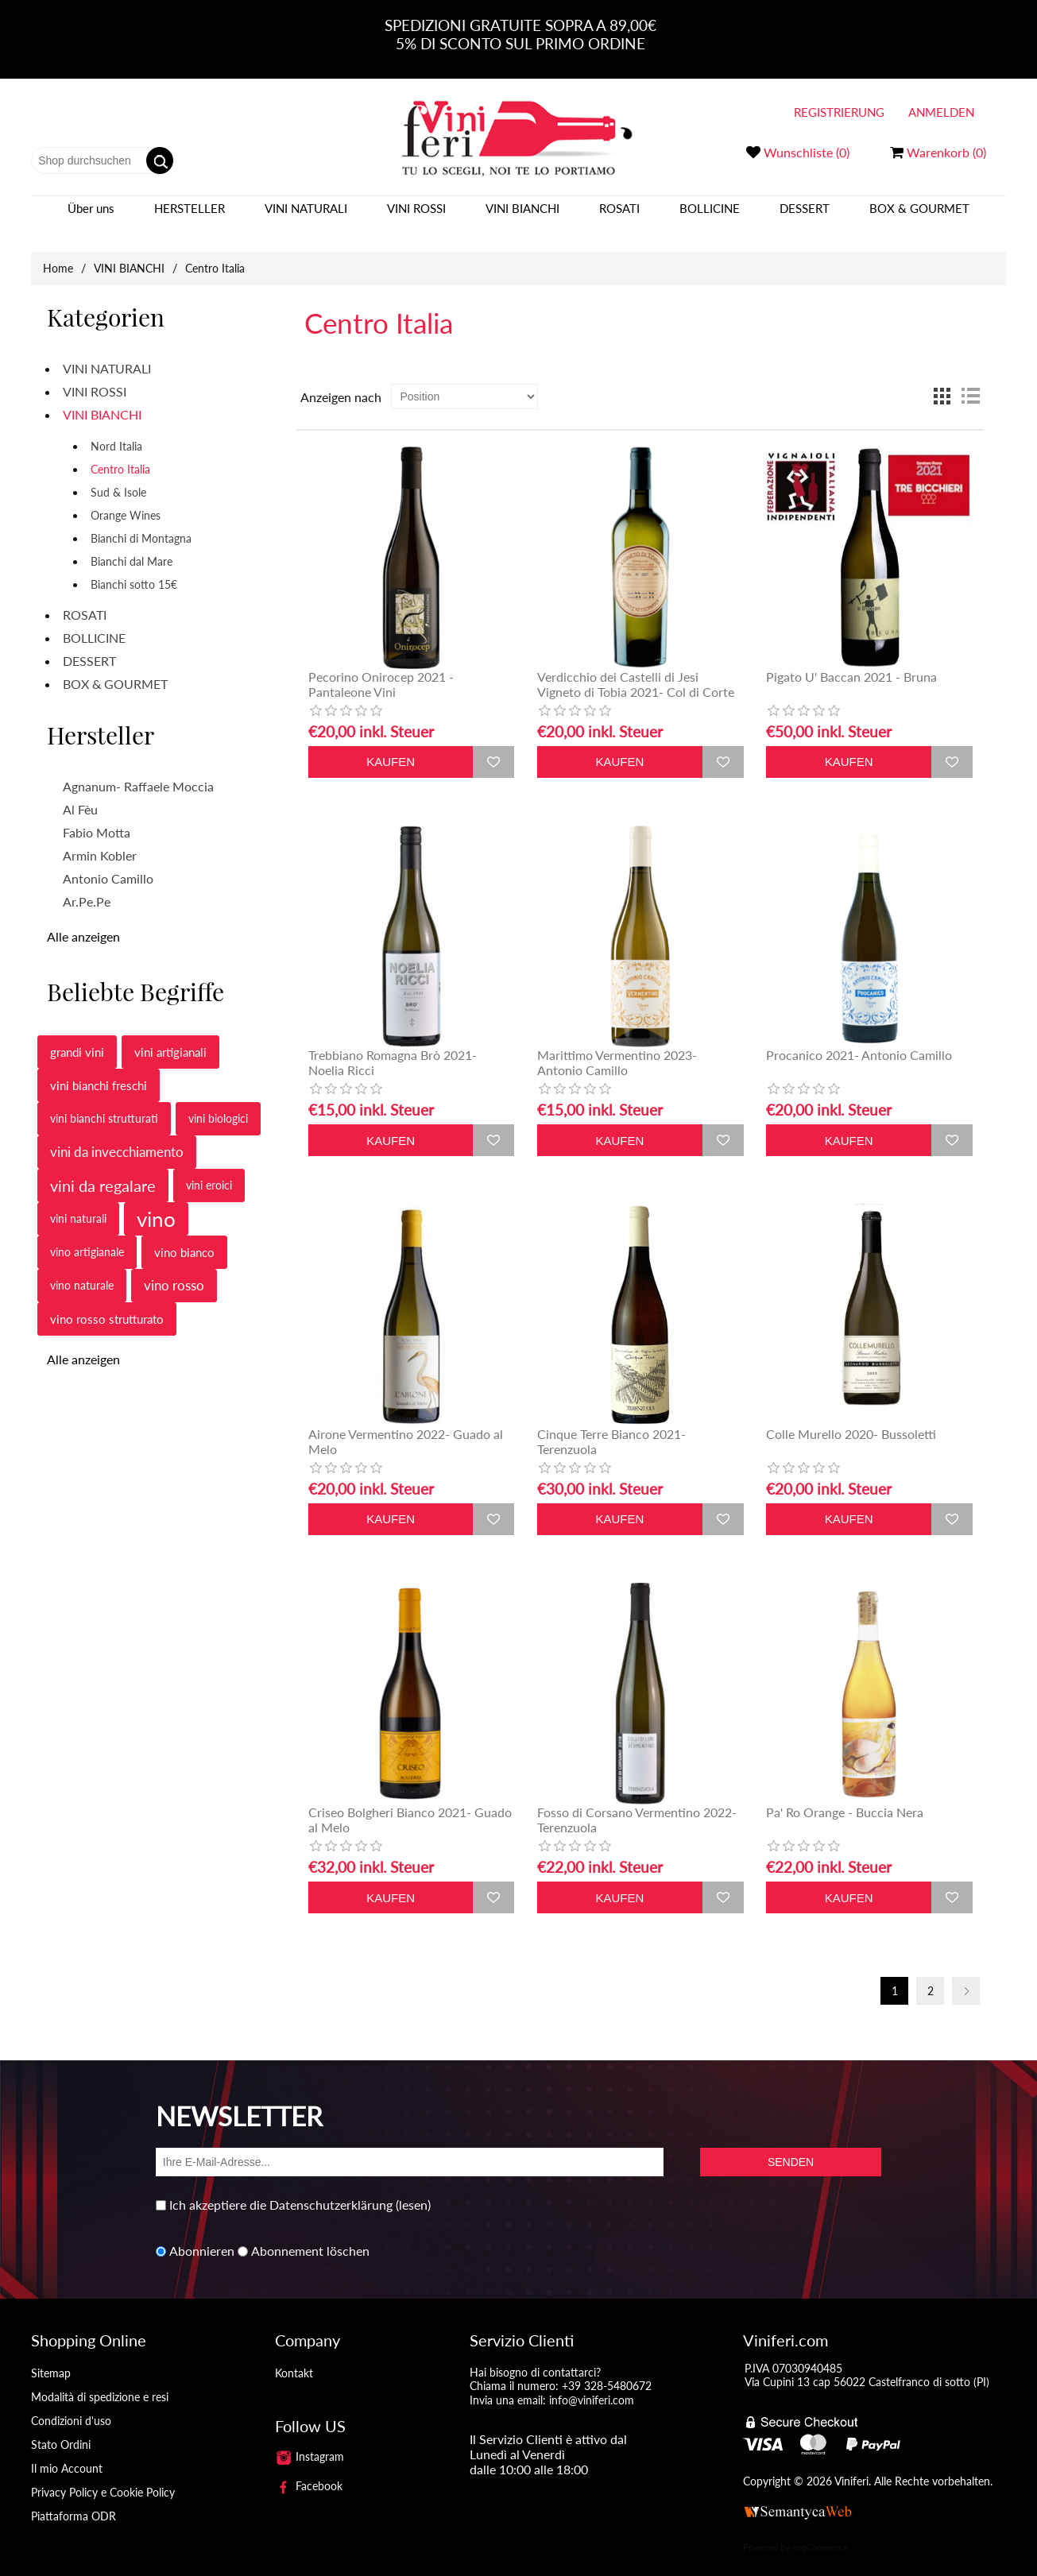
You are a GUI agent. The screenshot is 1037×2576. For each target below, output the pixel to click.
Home (58, 252)
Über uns (91, 216)
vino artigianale (87, 1236)
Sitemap (51, 2357)
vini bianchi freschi (98, 1069)
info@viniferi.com (591, 2384)
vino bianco (184, 1236)
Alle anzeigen (83, 920)
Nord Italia (116, 430)
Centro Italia (120, 453)
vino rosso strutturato (107, 1303)
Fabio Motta (96, 816)
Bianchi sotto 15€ (134, 568)
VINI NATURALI (306, 216)
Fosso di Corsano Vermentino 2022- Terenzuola (637, 1804)
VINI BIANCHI (522, 216)
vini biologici (218, 1102)
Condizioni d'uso (71, 2405)
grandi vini (77, 1036)
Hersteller (189, 216)
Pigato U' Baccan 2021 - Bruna (851, 660)
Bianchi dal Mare (131, 545)
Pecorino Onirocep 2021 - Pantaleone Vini (381, 668)
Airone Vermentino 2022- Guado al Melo (405, 1425)
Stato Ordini (61, 2428)
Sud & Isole (118, 476)
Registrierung (839, 112)
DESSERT (805, 216)
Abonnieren (201, 2235)
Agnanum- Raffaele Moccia (138, 770)
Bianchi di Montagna (141, 522)
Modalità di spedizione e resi (99, 2381)
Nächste (966, 1975)
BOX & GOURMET (919, 216)
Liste (970, 380)
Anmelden (941, 112)
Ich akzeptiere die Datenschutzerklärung (281, 2188)
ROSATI (619, 216)
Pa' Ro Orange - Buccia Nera (844, 1796)
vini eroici (209, 1169)
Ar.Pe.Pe (86, 885)
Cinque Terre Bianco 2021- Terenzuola (611, 1425)
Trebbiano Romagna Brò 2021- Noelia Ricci (392, 1046)
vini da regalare (103, 1169)
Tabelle (941, 380)
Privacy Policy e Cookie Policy (103, 2476)
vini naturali (78, 1202)
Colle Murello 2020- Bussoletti (851, 1417)
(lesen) (413, 2188)
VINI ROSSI (416, 216)
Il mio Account (67, 2452)
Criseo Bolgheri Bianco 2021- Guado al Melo (410, 1804)
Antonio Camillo (108, 862)
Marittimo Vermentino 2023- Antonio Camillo (617, 1046)
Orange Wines (126, 499)
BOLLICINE (709, 216)
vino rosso (174, 1269)
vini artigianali (170, 1036)
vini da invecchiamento (117, 1135)
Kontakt (294, 2357)
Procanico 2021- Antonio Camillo (859, 1038)
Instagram (310, 2440)
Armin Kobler (100, 839)
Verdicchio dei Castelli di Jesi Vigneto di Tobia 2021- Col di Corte (635, 668)
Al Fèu (80, 793)
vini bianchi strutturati (104, 1102)
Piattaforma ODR (73, 2500)
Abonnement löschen (310, 2235)
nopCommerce (820, 2531)
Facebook (309, 2470)
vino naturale (82, 1269)
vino (156, 1203)
